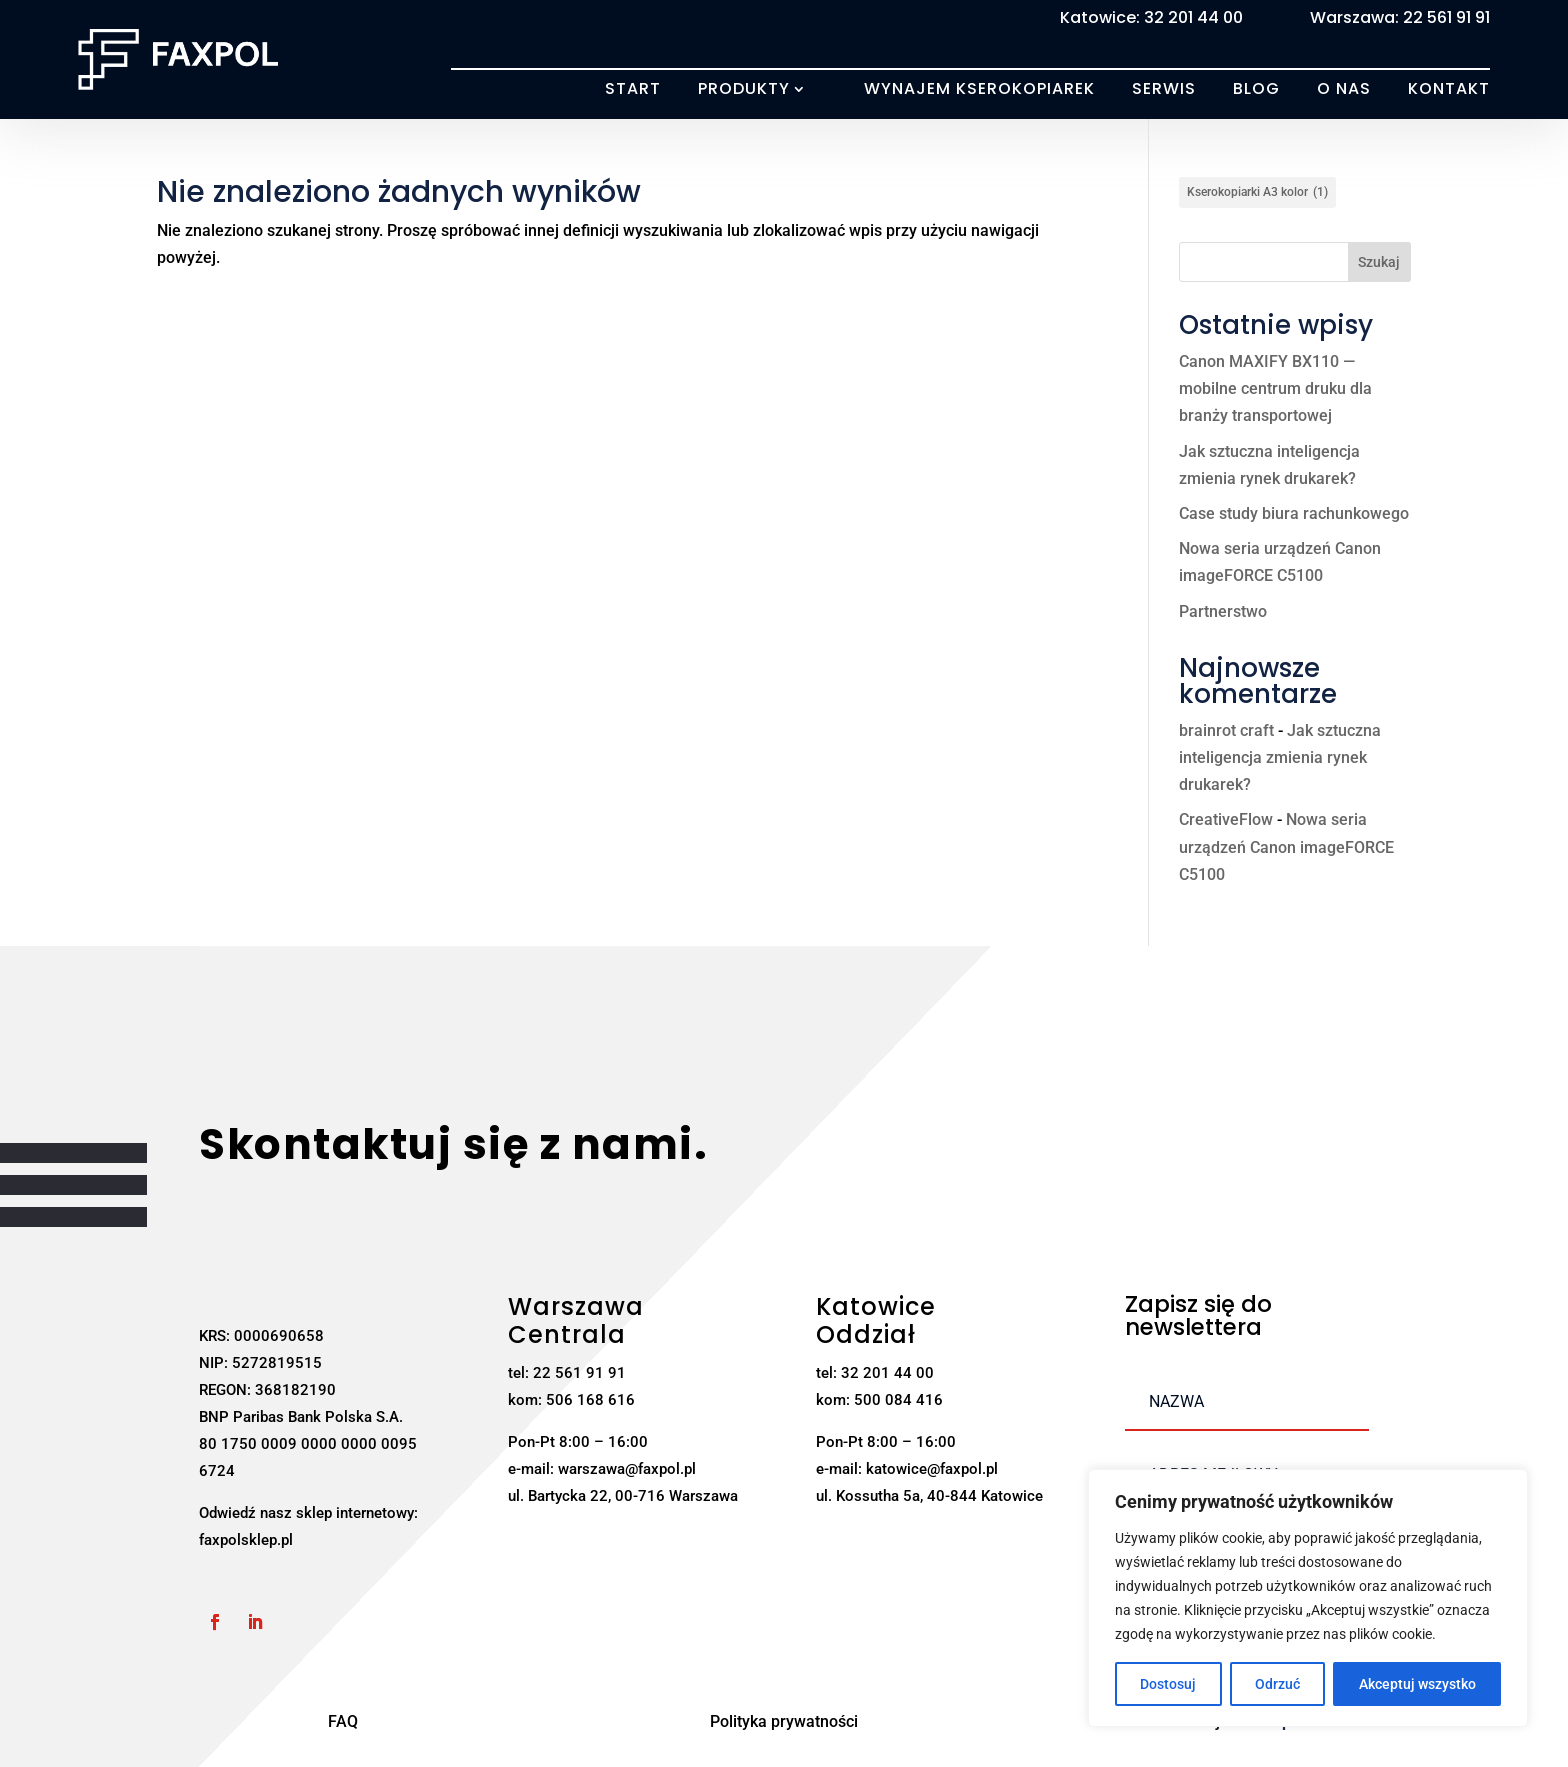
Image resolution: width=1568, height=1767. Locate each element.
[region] (1308, 1598)
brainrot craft (1226, 730)
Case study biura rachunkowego (1294, 513)
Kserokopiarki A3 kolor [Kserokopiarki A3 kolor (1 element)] (1257, 192)
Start (633, 89)
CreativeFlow (1226, 819)
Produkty (744, 89)
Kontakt (1449, 89)
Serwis (1164, 89)
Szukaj (1379, 262)
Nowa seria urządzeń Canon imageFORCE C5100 (1286, 846)
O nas (1344, 89)
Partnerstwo (1223, 611)
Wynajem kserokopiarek (979, 89)
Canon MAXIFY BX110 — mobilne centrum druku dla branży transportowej (1275, 388)
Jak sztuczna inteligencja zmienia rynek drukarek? (1280, 757)
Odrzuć (1277, 1684)
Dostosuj (1168, 1684)
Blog (1256, 89)
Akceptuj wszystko (1417, 1684)
